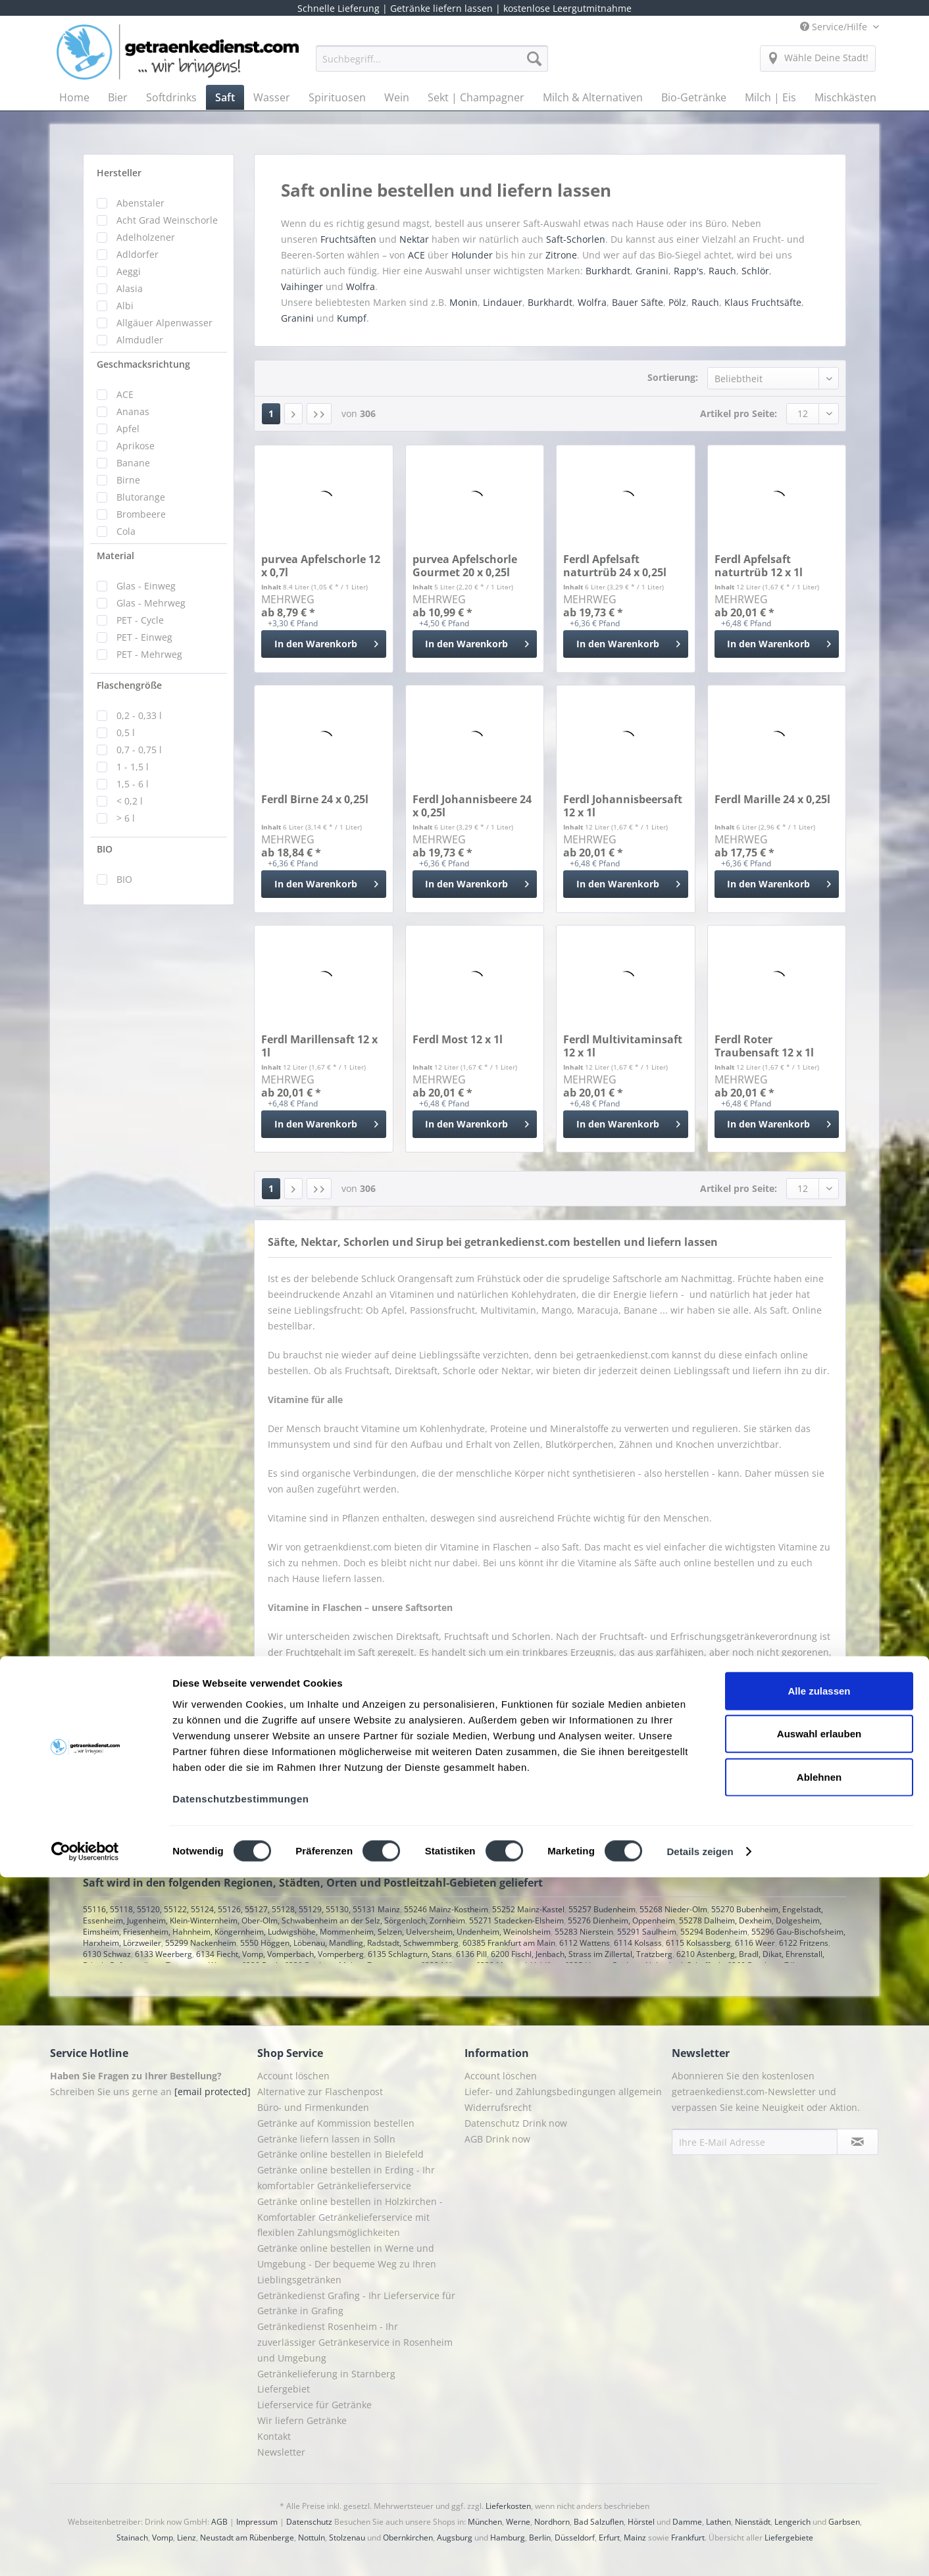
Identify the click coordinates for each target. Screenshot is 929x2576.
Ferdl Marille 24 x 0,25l (772, 799)
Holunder (472, 255)
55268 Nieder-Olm (673, 1909)
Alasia (129, 288)
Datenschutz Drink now (515, 2123)
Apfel (127, 428)
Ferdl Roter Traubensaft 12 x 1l (764, 1046)
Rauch (722, 270)
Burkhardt (608, 270)
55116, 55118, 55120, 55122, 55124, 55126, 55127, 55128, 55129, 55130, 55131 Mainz (241, 1909)
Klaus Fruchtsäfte (762, 302)
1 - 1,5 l (132, 766)
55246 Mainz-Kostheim (446, 1909)
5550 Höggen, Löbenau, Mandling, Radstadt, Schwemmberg (349, 1942)
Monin (463, 302)
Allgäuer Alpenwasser (164, 322)
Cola (126, 531)
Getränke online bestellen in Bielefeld (340, 2154)
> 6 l (125, 818)
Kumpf (351, 318)
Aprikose (135, 445)
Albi (125, 305)
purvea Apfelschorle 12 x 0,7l (320, 566)
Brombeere (141, 514)
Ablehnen (819, 2475)
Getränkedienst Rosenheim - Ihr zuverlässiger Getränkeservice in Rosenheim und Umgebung (355, 2342)
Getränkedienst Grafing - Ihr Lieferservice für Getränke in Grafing (356, 2303)
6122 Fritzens (803, 1942)
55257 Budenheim (602, 1909)
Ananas (132, 411)
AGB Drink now (497, 2139)
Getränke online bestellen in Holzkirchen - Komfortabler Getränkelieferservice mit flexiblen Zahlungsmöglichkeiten (350, 2217)
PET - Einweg (144, 637)
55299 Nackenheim (200, 1942)
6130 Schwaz (107, 1954)
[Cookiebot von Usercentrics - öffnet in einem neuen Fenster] (85, 2550)
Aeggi (128, 271)
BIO (105, 849)
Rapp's (688, 270)
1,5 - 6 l (132, 784)
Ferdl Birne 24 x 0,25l (314, 799)
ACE (125, 394)
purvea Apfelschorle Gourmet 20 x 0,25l (465, 566)
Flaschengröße (129, 685)
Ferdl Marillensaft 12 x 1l (319, 1046)
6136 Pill (471, 1954)
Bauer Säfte (637, 302)
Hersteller (119, 172)
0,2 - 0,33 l (139, 715)
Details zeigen (699, 2550)
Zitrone (561, 255)
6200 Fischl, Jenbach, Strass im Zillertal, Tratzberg (581, 1954)
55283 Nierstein (584, 1931)
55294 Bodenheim (713, 1931)
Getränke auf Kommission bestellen (335, 2123)
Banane (133, 463)
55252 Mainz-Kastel (528, 1909)
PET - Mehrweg (149, 654)
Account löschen (293, 2075)
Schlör (755, 270)
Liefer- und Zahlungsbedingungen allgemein (563, 2091)
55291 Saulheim (646, 1931)
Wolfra (360, 286)
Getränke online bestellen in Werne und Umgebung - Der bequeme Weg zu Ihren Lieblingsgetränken (346, 2264)
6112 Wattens (584, 1942)
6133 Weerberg (163, 1954)
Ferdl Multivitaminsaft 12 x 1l (622, 1046)
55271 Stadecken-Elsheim (516, 1920)
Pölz (677, 302)
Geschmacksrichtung (143, 364)
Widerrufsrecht (498, 2107)
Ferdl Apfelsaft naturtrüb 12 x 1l (759, 566)
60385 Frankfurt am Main (509, 1942)
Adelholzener (145, 237)
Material (115, 555)
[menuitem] (432, 64)
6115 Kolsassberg (698, 1942)
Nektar (415, 239)
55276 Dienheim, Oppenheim (621, 1920)
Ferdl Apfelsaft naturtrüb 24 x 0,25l (614, 566)
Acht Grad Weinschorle (167, 220)
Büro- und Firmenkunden (313, 2107)
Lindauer (502, 302)
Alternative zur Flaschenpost (320, 2091)
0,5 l (125, 732)
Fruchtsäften (349, 239)
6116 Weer (755, 1942)
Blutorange (140, 497)
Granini (652, 270)
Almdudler (139, 340)
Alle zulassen (819, 2388)
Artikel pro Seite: (738, 413)
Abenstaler (140, 203)
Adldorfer (137, 254)
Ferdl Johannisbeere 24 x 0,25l (472, 806)
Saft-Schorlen (575, 239)
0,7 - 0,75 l (139, 749)
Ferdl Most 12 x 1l (458, 1040)
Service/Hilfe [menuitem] (835, 26)
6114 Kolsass (638, 1942)
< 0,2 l (129, 801)
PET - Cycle (140, 620)
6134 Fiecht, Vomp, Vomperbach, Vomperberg (280, 1954)
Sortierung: (672, 377)
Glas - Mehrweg (151, 603)
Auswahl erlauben (819, 2432)
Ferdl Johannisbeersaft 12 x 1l (622, 806)
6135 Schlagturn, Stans (410, 1954)
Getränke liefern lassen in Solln (326, 2139)
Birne (128, 480)
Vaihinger (302, 286)
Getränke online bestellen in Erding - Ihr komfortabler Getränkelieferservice (346, 2178)
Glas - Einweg (146, 586)
